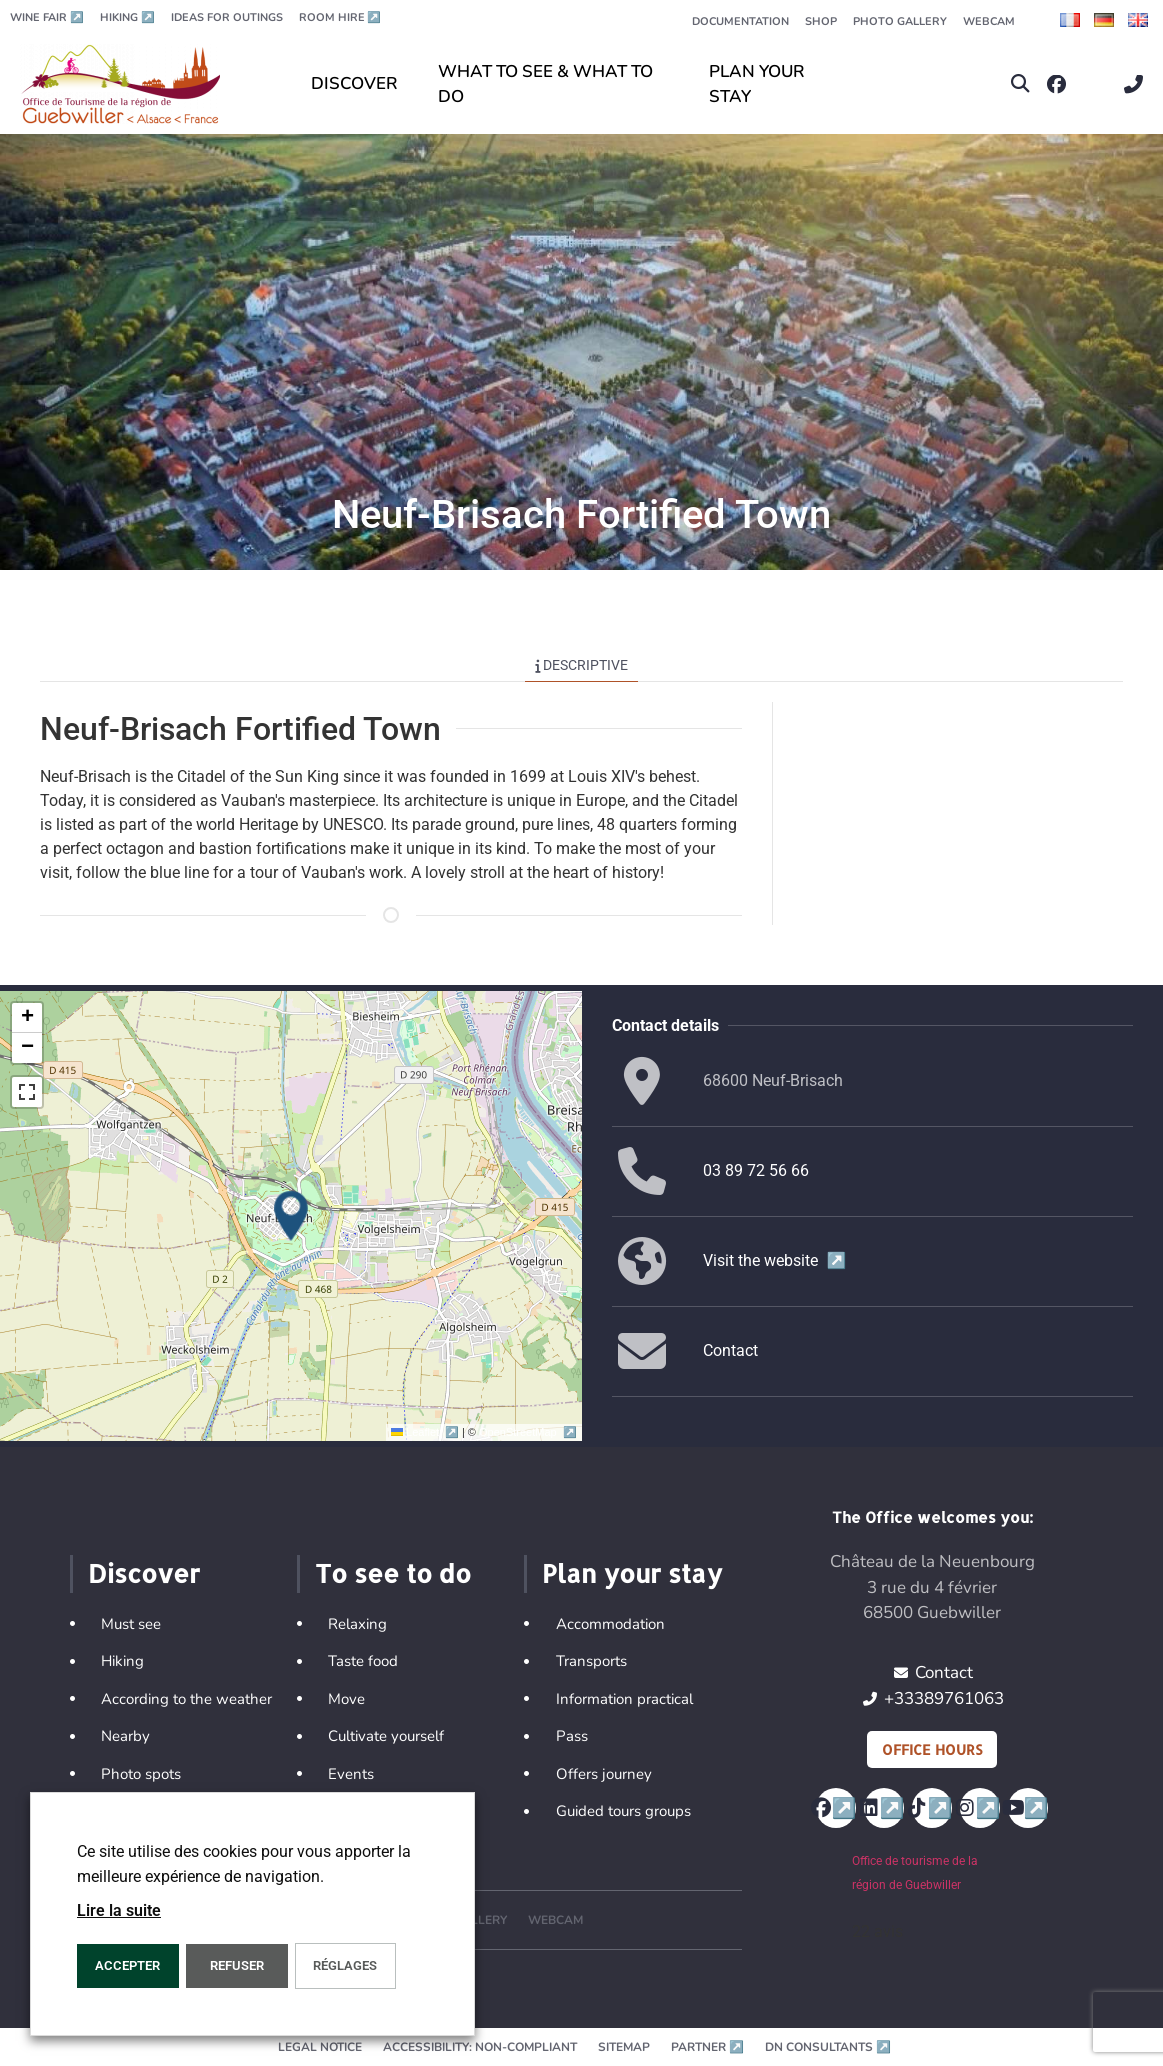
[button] (1020, 84)
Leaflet (426, 1432)
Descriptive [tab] (582, 665)
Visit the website (774, 1260)
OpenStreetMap (527, 1432)
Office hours (932, 1749)
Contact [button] (730, 1350)
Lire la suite (119, 1910)
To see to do (393, 1573)
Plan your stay (632, 1573)
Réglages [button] (345, 1965)
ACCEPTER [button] (127, 1965)
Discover (144, 1573)
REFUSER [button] (237, 1965)
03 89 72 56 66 (756, 1170)
